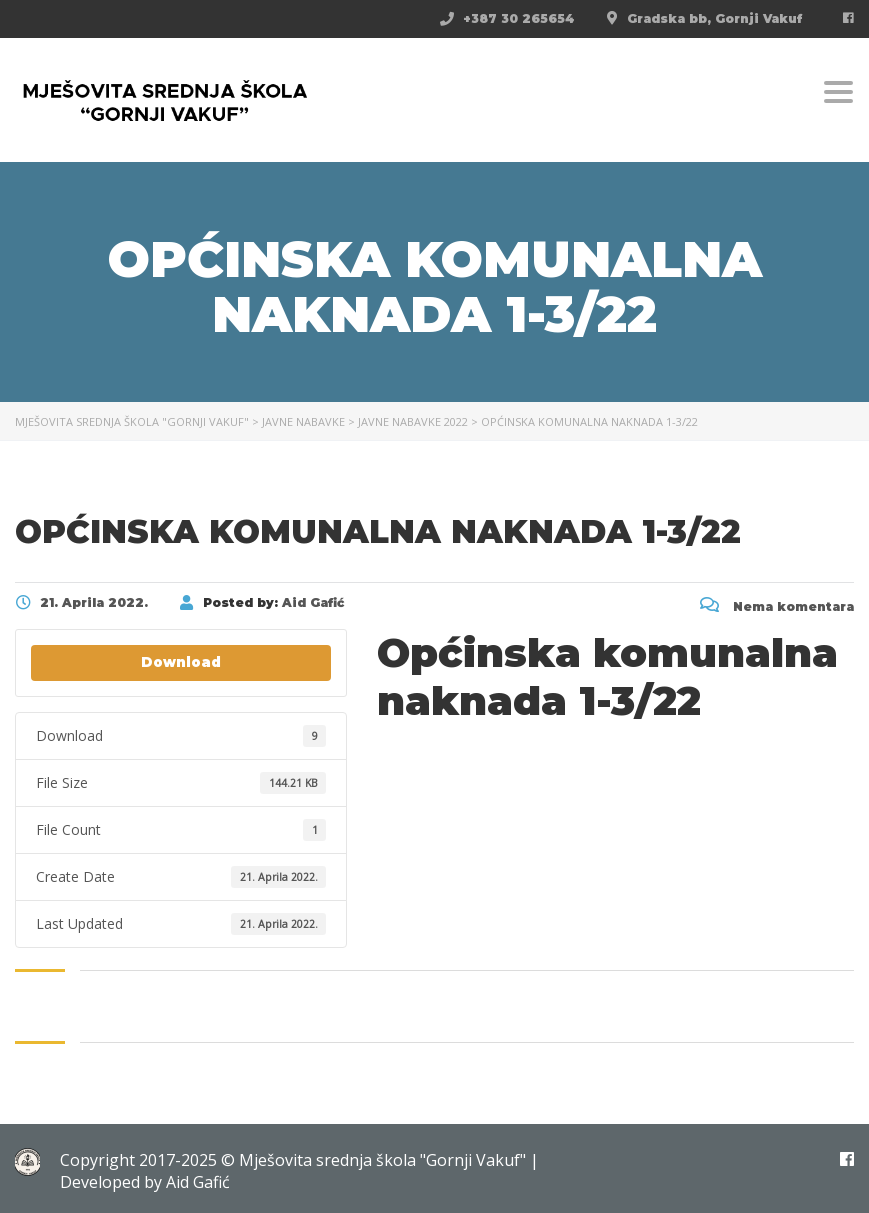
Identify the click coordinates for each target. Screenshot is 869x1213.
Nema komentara (777, 606)
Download (181, 662)
